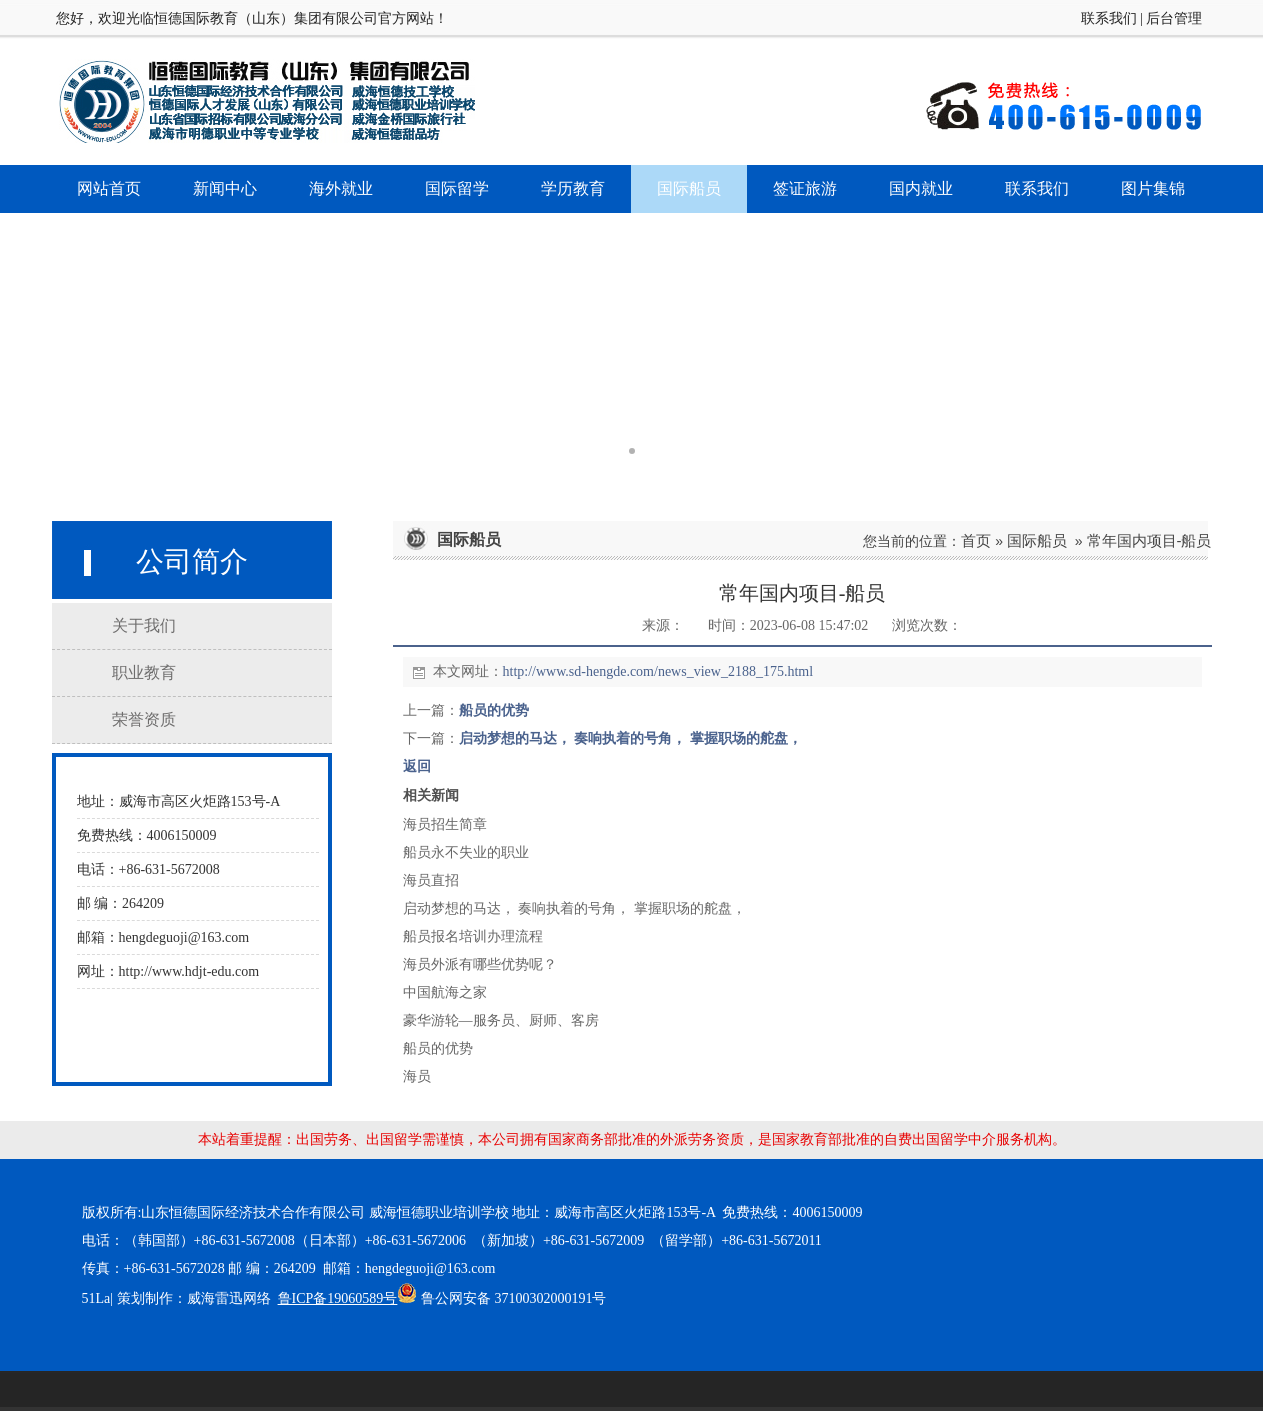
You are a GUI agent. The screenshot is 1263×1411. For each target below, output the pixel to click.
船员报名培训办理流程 (473, 936)
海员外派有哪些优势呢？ (480, 964)
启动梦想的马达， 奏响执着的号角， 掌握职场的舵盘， (630, 738)
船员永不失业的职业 (466, 852)
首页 (976, 540)
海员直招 (431, 880)
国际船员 (1037, 540)
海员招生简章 (445, 824)
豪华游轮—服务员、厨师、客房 (501, 1020)
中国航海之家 (445, 992)
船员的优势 (494, 710)
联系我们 (1109, 18)
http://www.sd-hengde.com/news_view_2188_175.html (658, 671)
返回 (417, 766)
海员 (417, 1076)
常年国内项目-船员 (1149, 540)
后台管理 (1174, 18)
